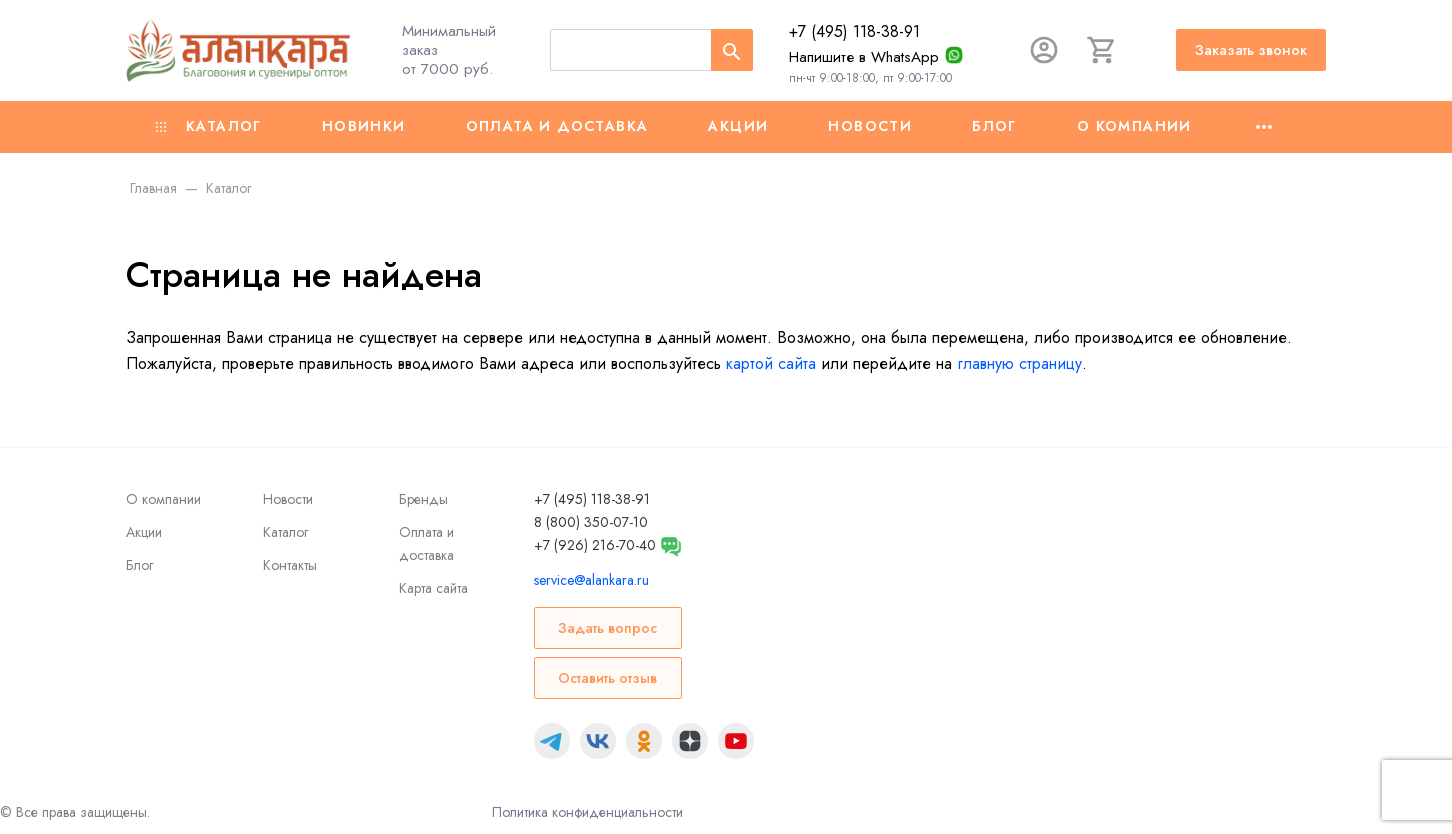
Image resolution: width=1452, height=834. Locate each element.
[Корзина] (1102, 50)
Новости (870, 126)
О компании (1134, 126)
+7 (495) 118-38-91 (854, 31)
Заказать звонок (1251, 50)
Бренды (423, 499)
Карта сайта (433, 588)
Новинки (364, 126)
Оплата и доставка (557, 126)
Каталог (209, 126)
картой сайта (771, 363)
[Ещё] (1264, 127)
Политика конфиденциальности (587, 812)
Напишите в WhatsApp (864, 57)
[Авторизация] (1044, 50)
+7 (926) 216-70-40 (595, 545)
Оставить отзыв (607, 678)
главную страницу (1019, 363)
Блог (994, 126)
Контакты (290, 565)
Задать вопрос (607, 628)
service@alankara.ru (591, 580)
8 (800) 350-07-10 (591, 522)
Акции (738, 126)
